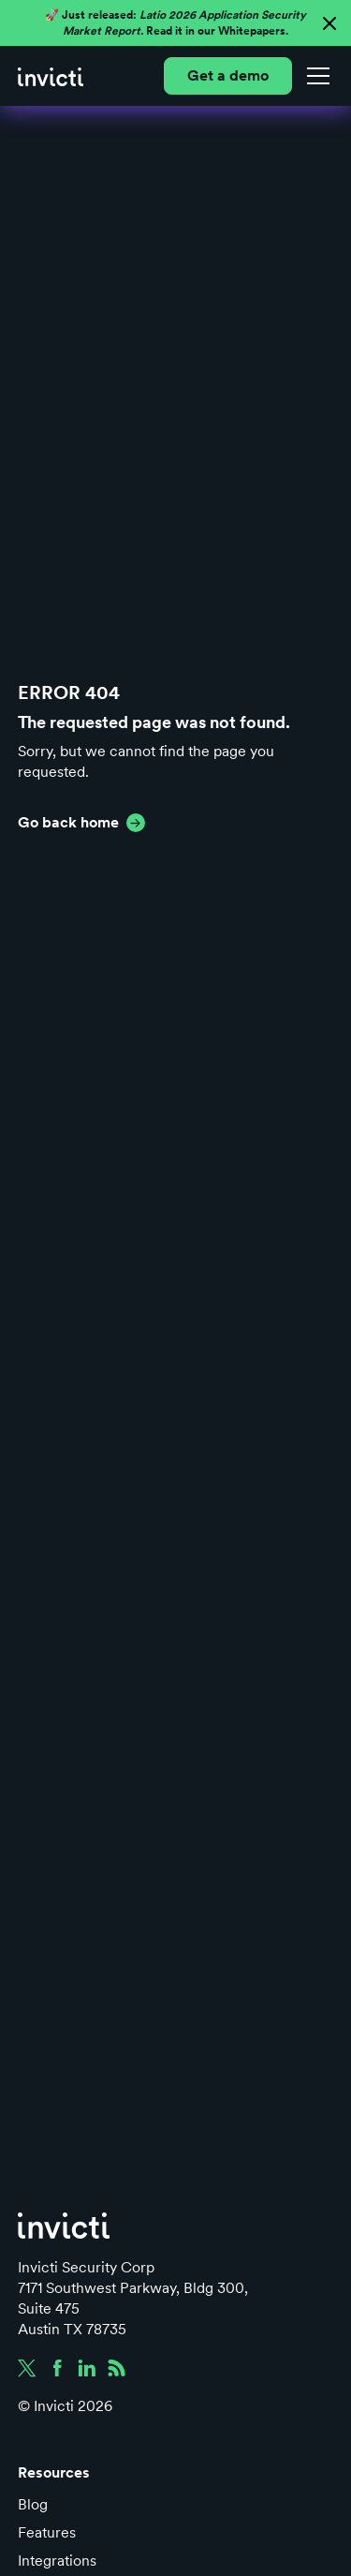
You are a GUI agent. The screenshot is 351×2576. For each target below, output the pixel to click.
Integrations (57, 2560)
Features (47, 2532)
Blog (33, 2504)
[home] (50, 76)
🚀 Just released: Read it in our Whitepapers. (175, 22)
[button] (314, 75)
